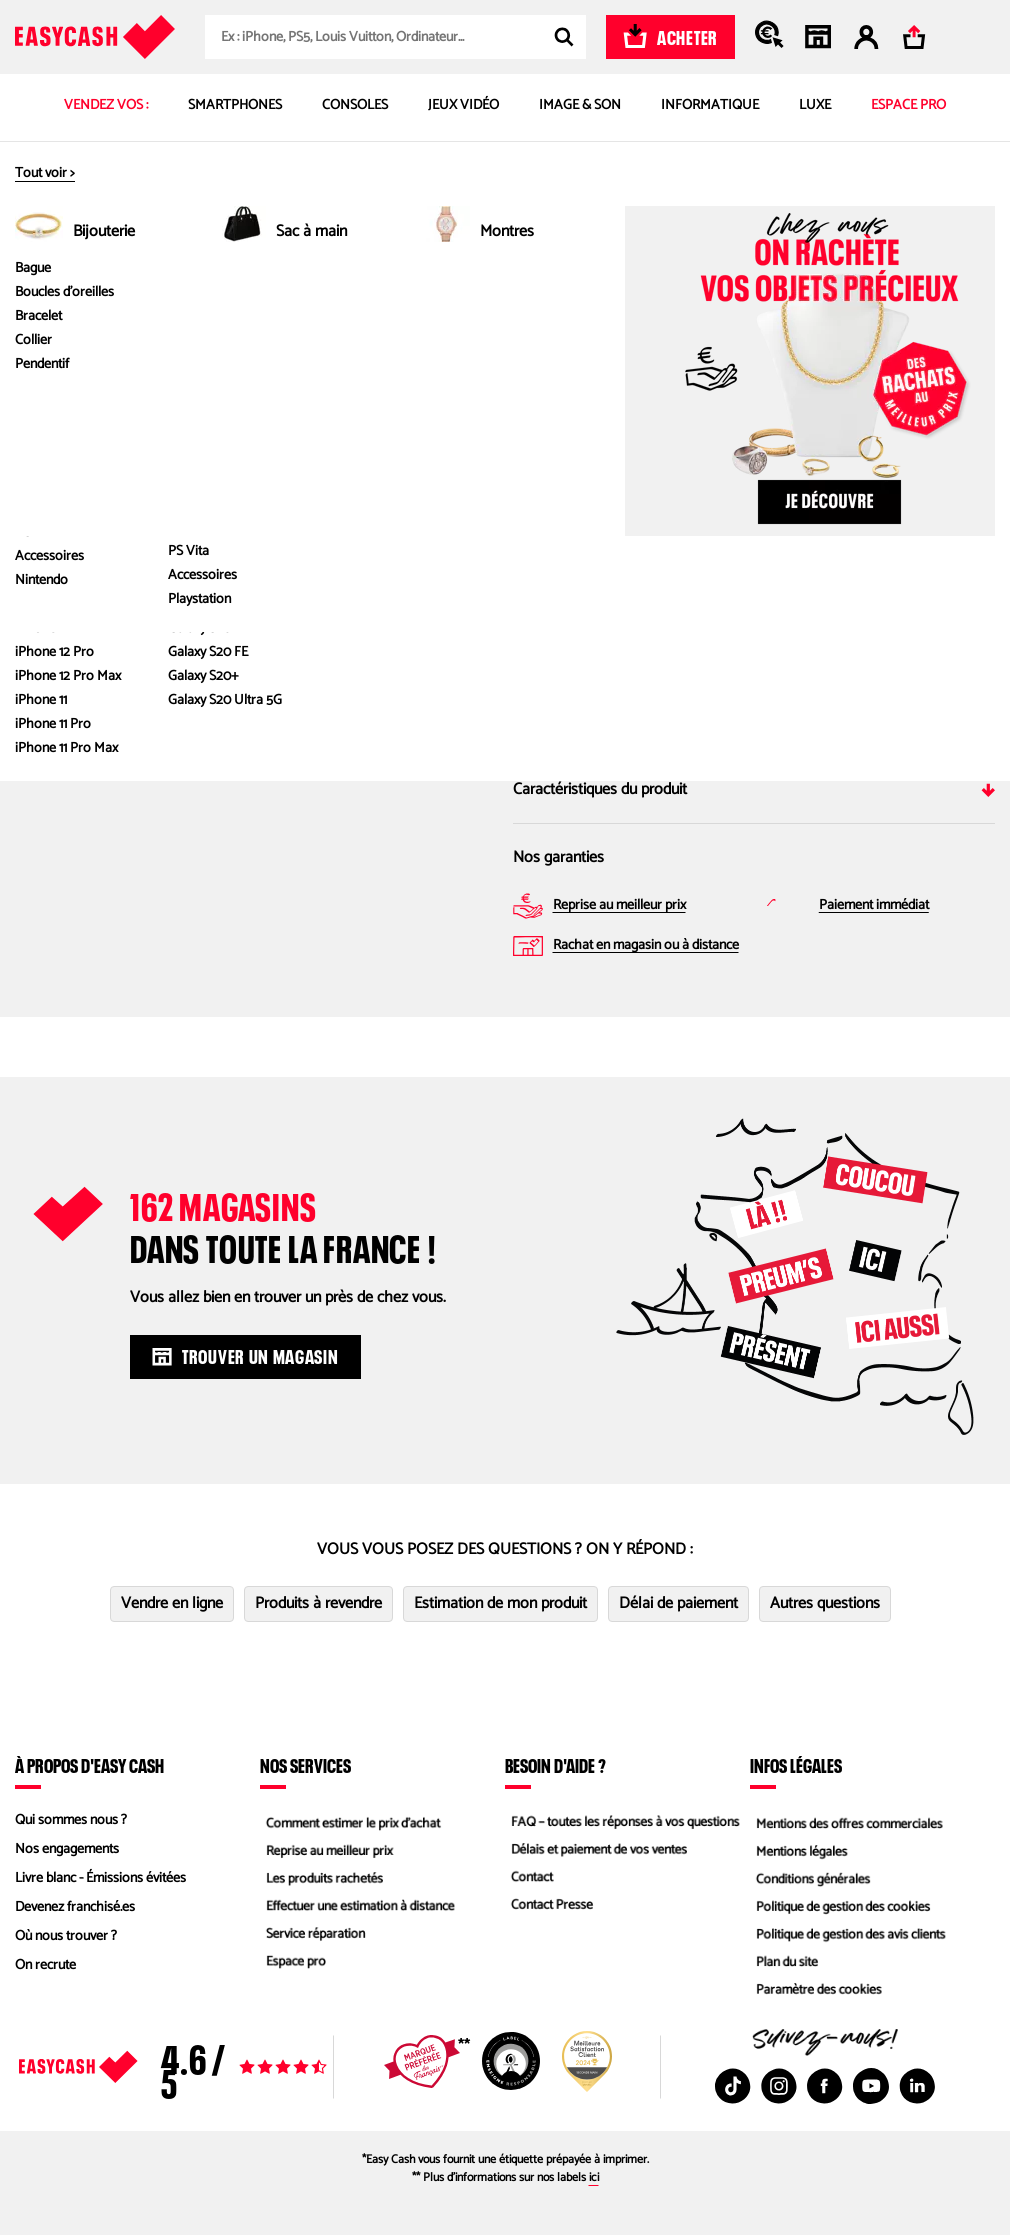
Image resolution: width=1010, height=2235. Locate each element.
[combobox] (395, 37)
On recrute (45, 1965)
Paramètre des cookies (816, 1994)
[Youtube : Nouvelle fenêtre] (871, 2086)
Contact (527, 1878)
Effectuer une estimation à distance (359, 1907)
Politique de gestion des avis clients (849, 1936)
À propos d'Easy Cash (89, 1765)
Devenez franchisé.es (75, 1907)
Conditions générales (810, 1878)
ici (594, 2177)
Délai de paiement (678, 1604)
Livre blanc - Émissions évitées (100, 1878)
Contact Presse (548, 1907)
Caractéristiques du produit (754, 789)
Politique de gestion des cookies (841, 1907)
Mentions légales (798, 1849)
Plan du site (782, 1965)
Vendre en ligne (172, 1604)
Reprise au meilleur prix (326, 1849)
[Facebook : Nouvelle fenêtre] (825, 2086)
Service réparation (312, 1936)
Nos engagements (67, 1849)
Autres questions (825, 1604)
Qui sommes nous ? (71, 1820)
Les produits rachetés (321, 1878)
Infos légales (796, 1765)
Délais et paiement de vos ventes (597, 1849)
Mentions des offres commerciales (848, 1820)
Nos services (305, 1765)
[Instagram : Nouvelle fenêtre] (779, 2086)
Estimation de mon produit (500, 1604)
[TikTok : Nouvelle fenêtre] (733, 2086)
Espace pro (291, 1965)
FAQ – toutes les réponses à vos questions (625, 1820)
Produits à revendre (318, 1604)
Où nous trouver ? (66, 1936)
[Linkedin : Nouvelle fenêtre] (917, 2086)
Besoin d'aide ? (555, 1765)
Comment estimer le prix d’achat (351, 1820)
